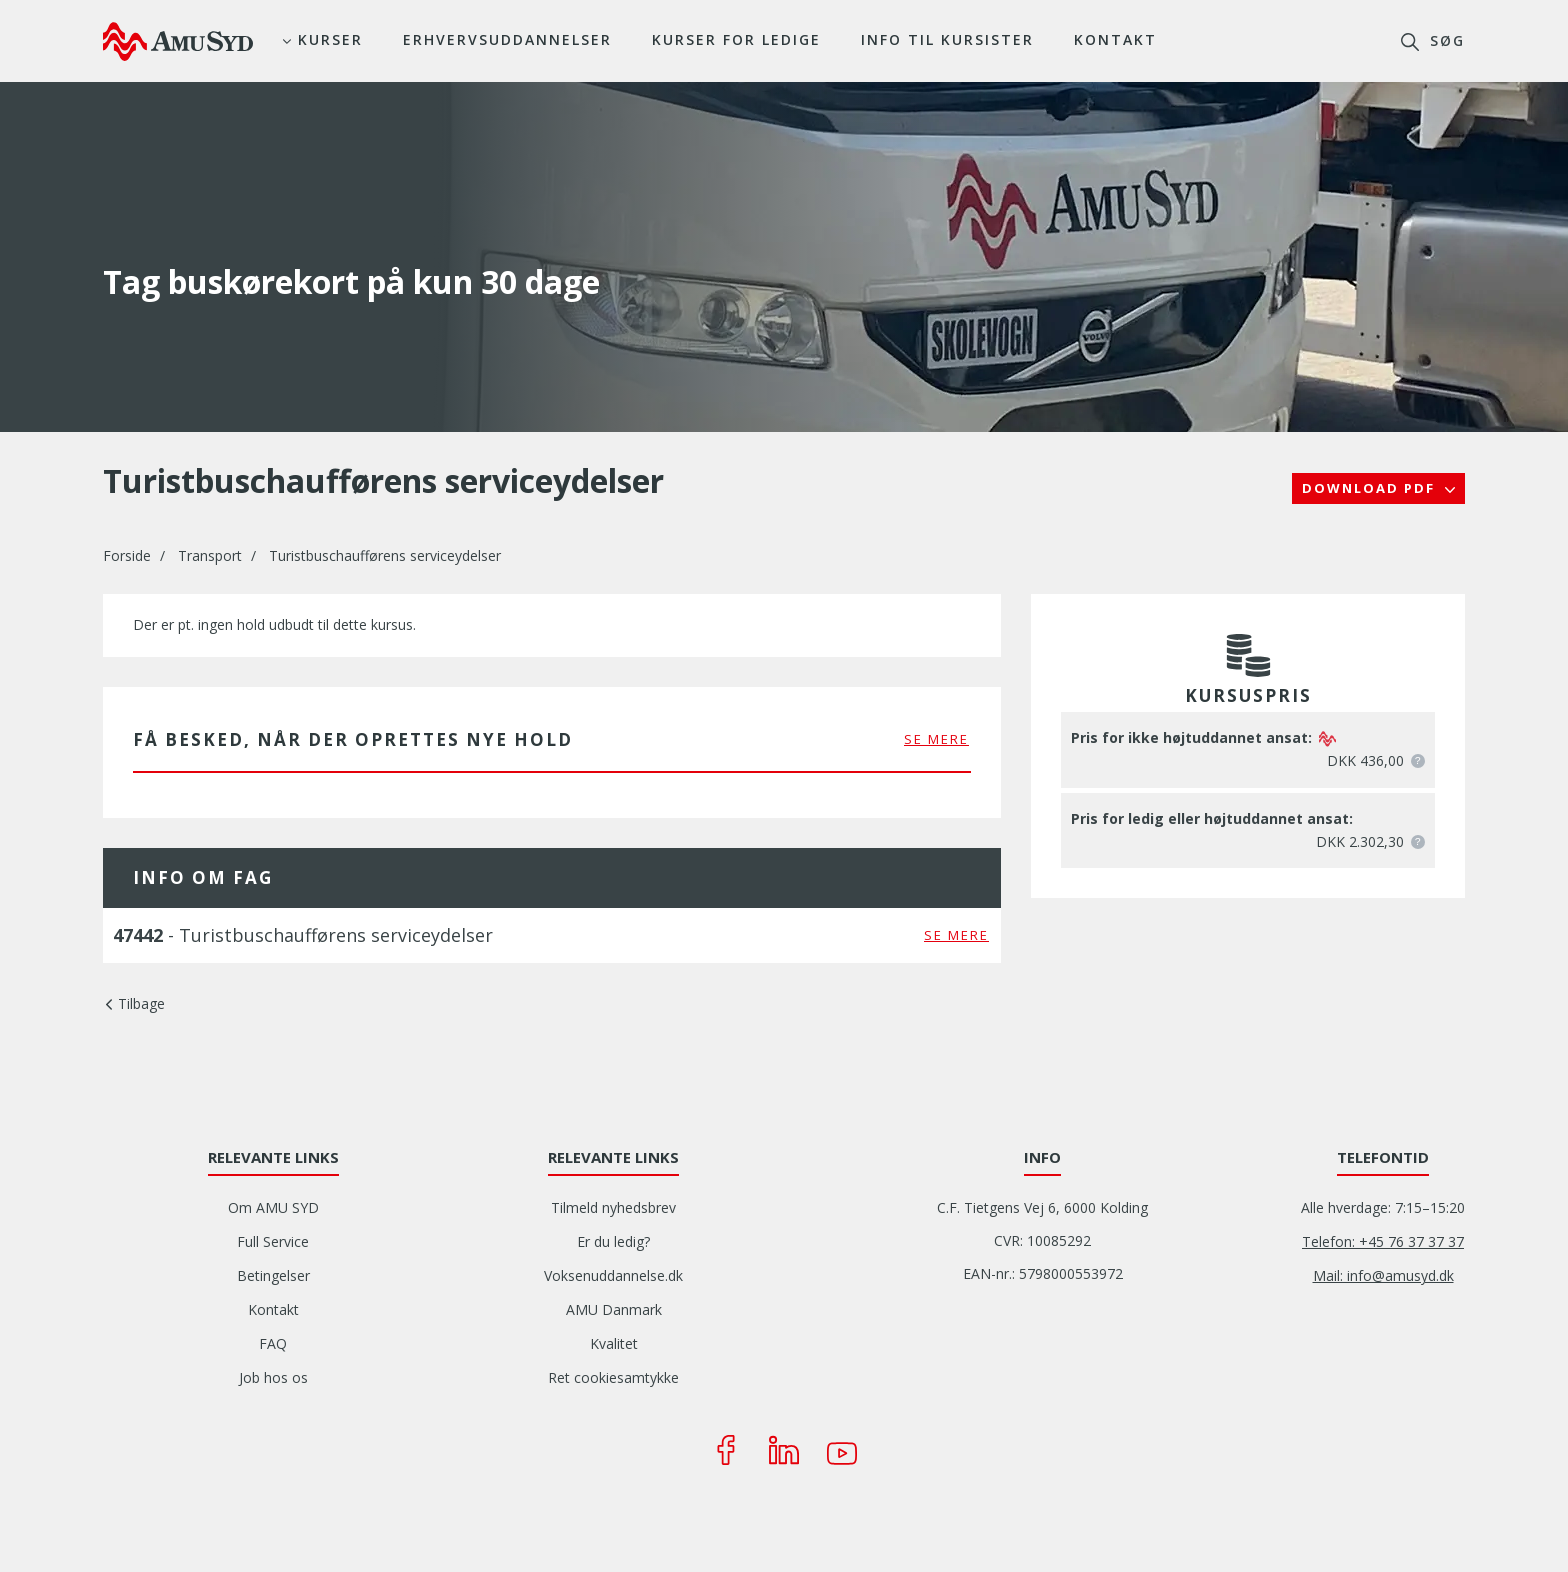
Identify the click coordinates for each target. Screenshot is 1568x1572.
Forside (127, 555)
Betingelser (273, 1275)
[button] (1418, 761)
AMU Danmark (614, 1309)
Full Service (273, 1241)
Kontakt (1115, 39)
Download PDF (1371, 488)
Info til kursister (947, 39)
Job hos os (273, 1377)
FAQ (273, 1343)
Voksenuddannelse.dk (613, 1275)
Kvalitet (614, 1343)
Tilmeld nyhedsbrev (613, 1207)
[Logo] (178, 41)
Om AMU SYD (273, 1207)
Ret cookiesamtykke (613, 1377)
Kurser (330, 39)
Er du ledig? (613, 1241)
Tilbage (141, 1003)
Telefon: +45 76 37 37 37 (1383, 1241)
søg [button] (1444, 40)
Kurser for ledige (736, 39)
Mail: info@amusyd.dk (1383, 1275)
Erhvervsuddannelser (507, 39)
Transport (210, 555)
